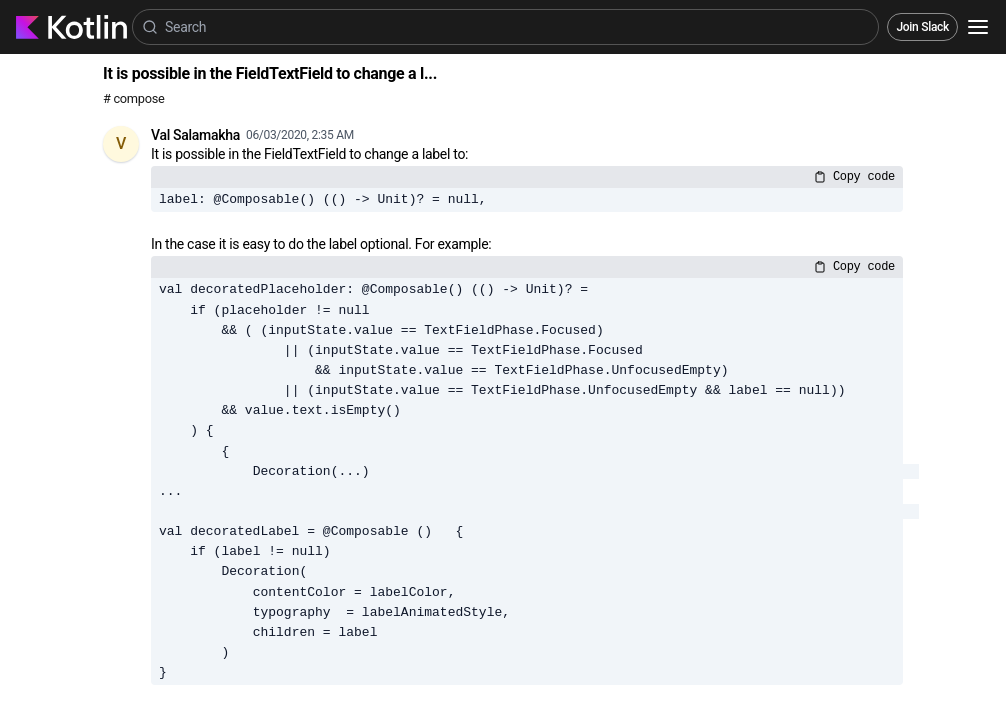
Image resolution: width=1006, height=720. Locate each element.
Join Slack (922, 27)
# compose (133, 98)
